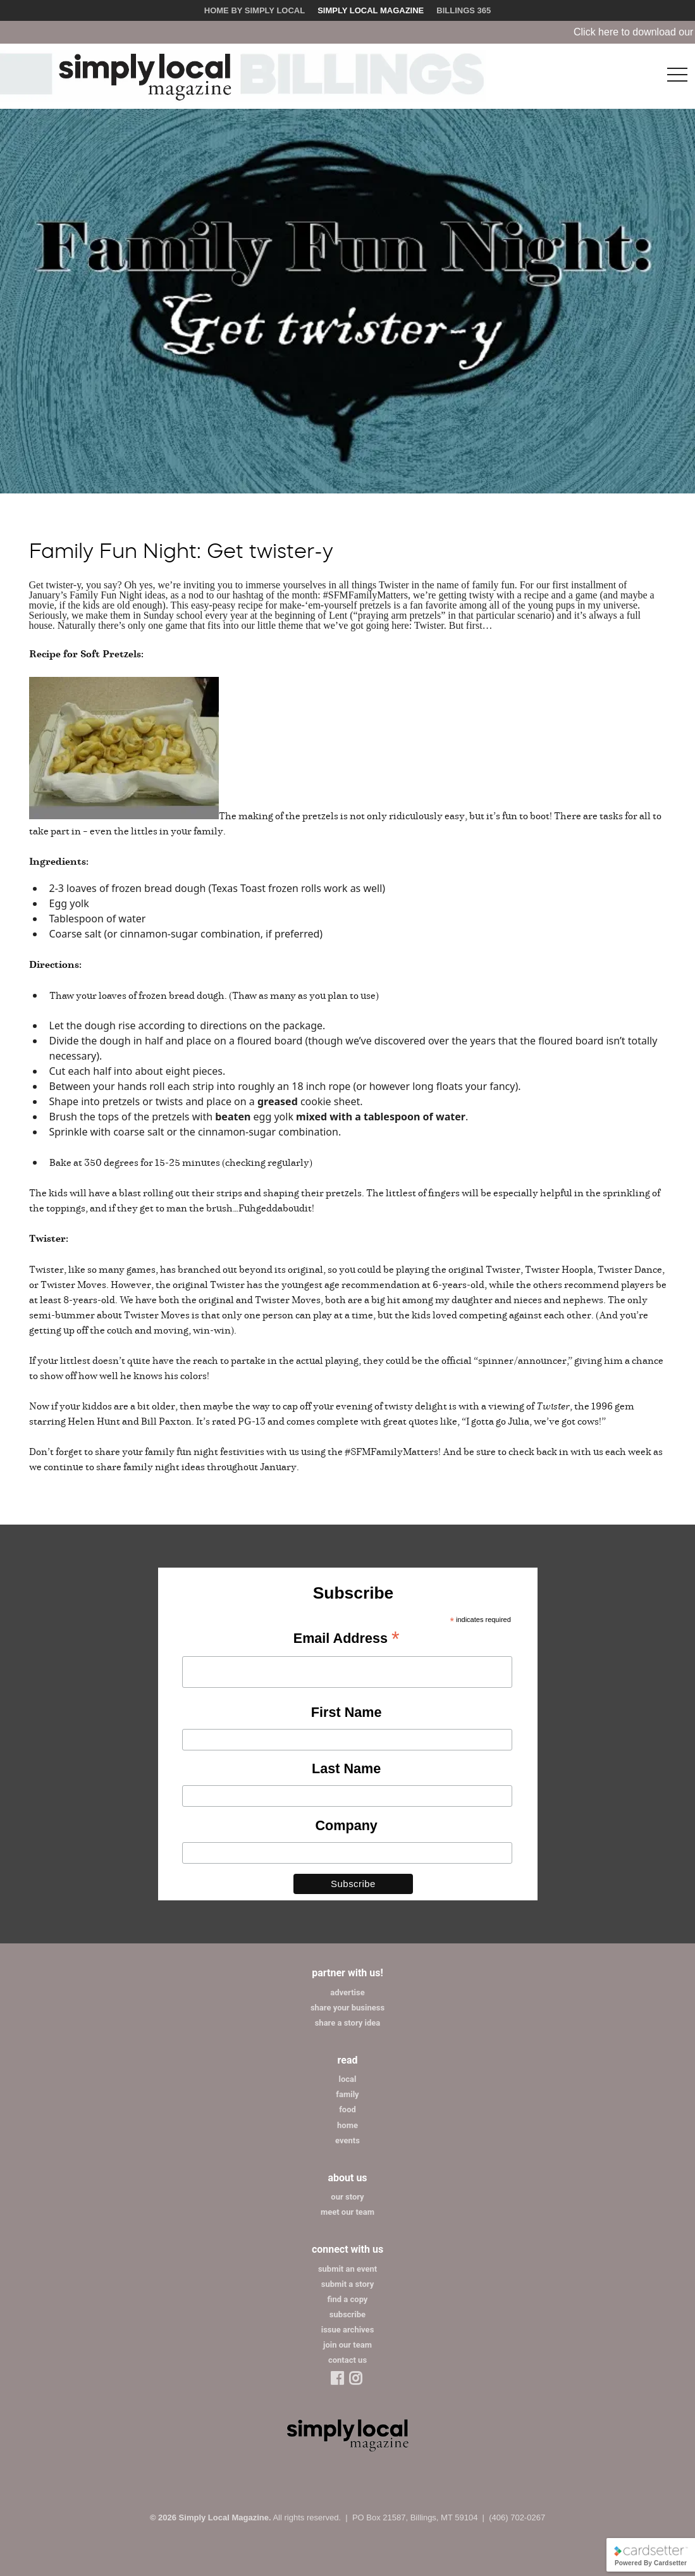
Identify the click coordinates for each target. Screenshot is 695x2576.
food (347, 2109)
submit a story (347, 2284)
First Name (346, 1712)
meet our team (347, 2212)
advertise (347, 1992)
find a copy (348, 2299)
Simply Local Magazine (370, 10)
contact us (347, 2360)
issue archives (347, 2329)
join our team (347, 2345)
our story (347, 2196)
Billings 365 (463, 10)
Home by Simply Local (254, 10)
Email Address (346, 1639)
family (347, 2094)
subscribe (347, 2314)
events (347, 2140)
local (348, 2079)
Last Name (346, 1768)
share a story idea (348, 2023)
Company (346, 1825)
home (347, 2125)
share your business (347, 2007)
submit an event (347, 2269)
